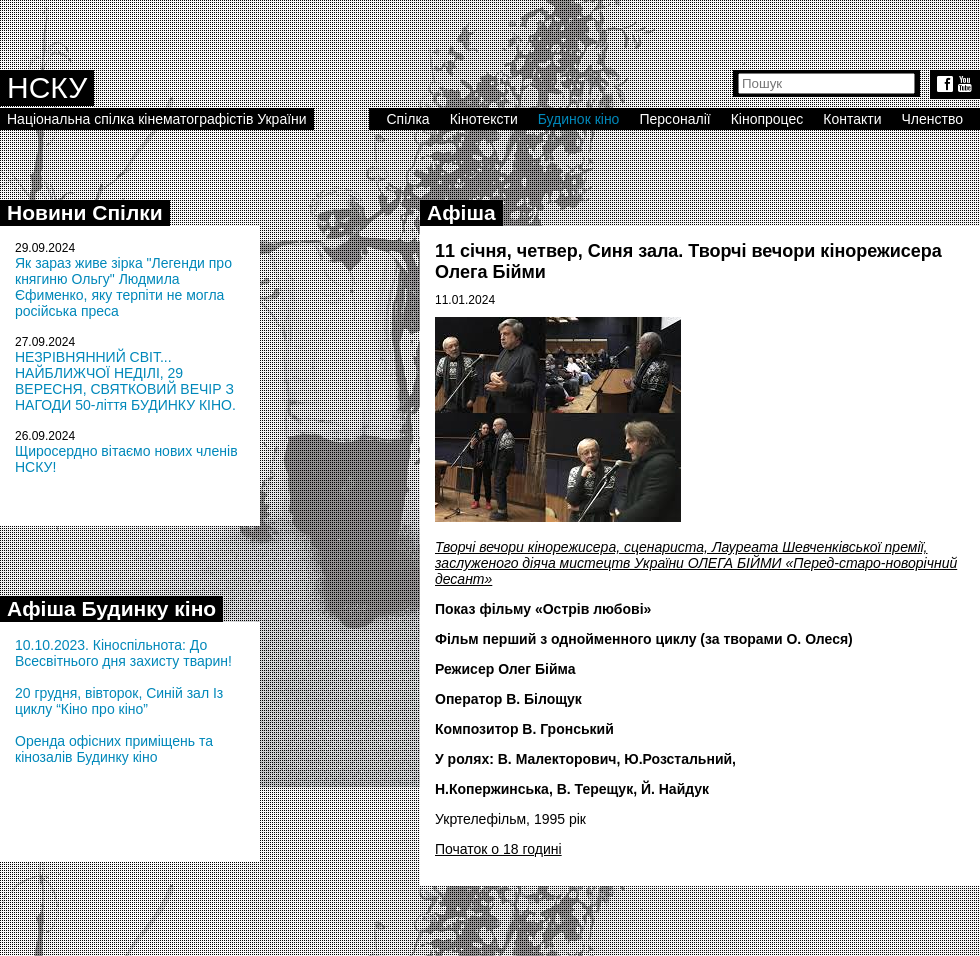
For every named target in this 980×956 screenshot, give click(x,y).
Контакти (852, 119)
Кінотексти (484, 119)
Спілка (407, 119)
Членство (933, 119)
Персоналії (674, 119)
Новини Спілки (85, 212)
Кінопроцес (767, 119)
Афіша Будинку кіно (111, 608)
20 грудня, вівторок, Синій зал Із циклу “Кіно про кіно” (119, 701)
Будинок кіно (579, 119)
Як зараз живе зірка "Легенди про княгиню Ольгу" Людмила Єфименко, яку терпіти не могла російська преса (123, 287)
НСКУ (47, 87)
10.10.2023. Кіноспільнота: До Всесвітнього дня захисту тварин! (123, 653)
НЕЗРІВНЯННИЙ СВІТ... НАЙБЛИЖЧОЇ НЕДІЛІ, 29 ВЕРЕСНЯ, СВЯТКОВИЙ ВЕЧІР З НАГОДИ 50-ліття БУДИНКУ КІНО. (125, 381)
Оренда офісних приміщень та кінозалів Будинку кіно (114, 749)
